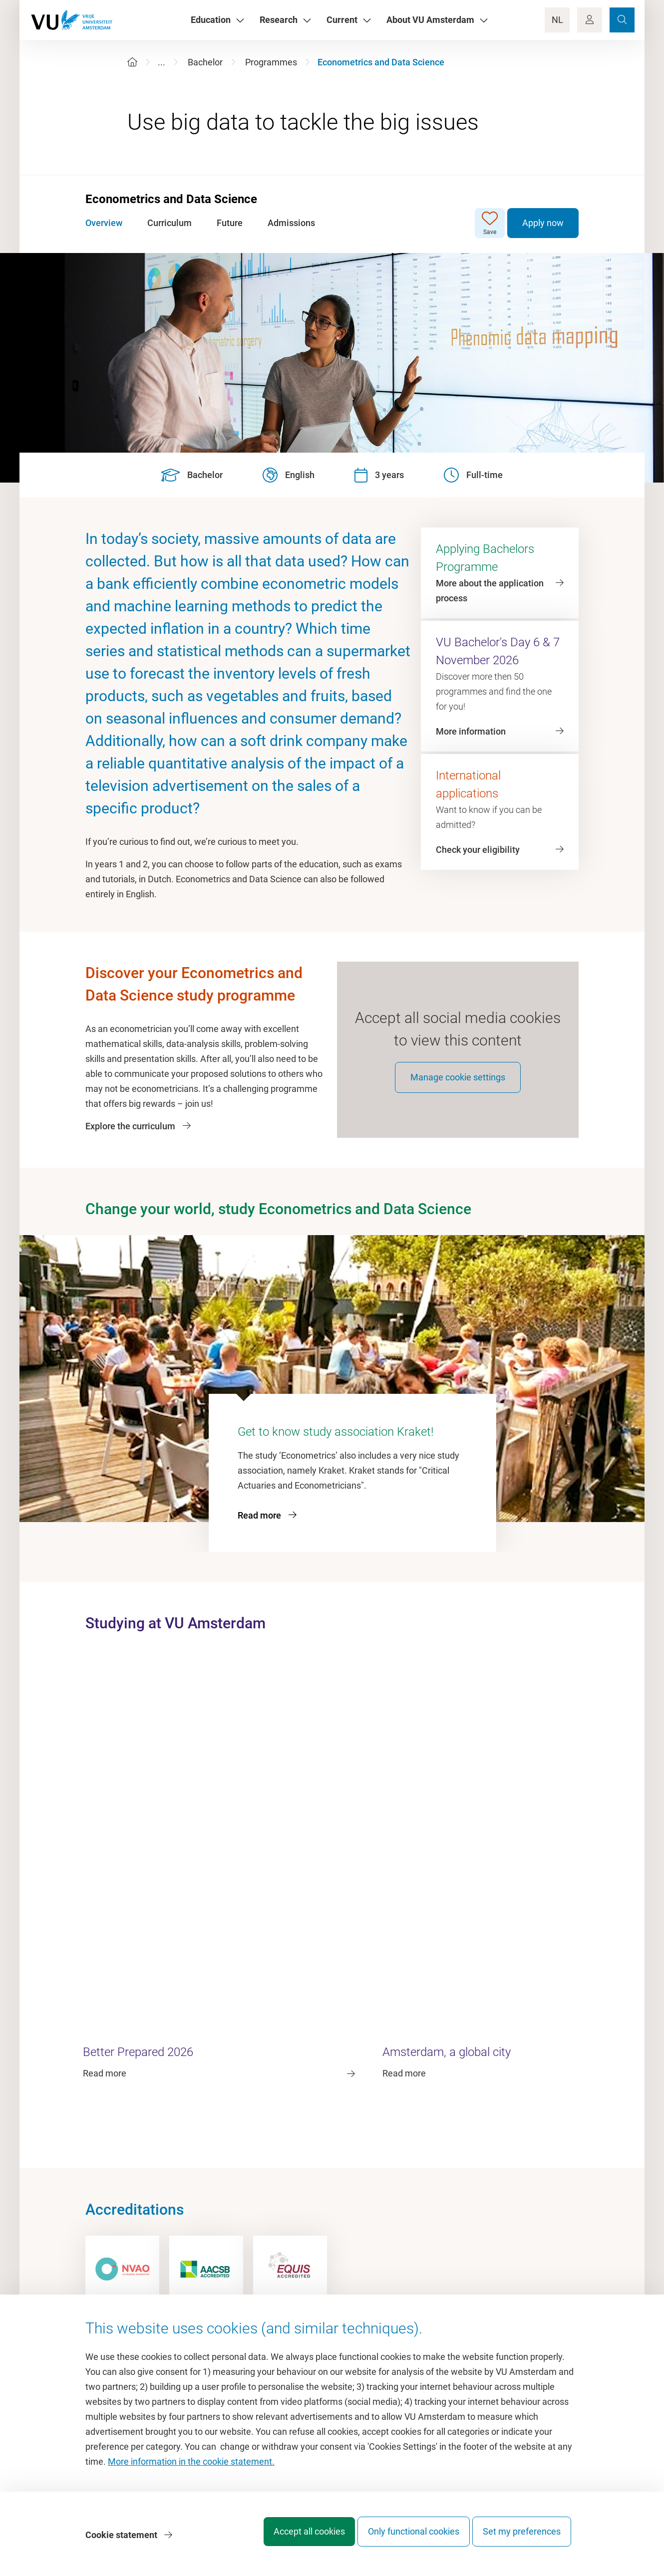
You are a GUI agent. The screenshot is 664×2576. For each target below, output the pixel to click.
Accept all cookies (290, 2538)
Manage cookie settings (457, 1089)
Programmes (271, 62)
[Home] (132, 62)
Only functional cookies (404, 2538)
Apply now (543, 223)
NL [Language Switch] (557, 19)
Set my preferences (522, 2538)
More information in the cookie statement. (191, 2468)
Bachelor (205, 62)
